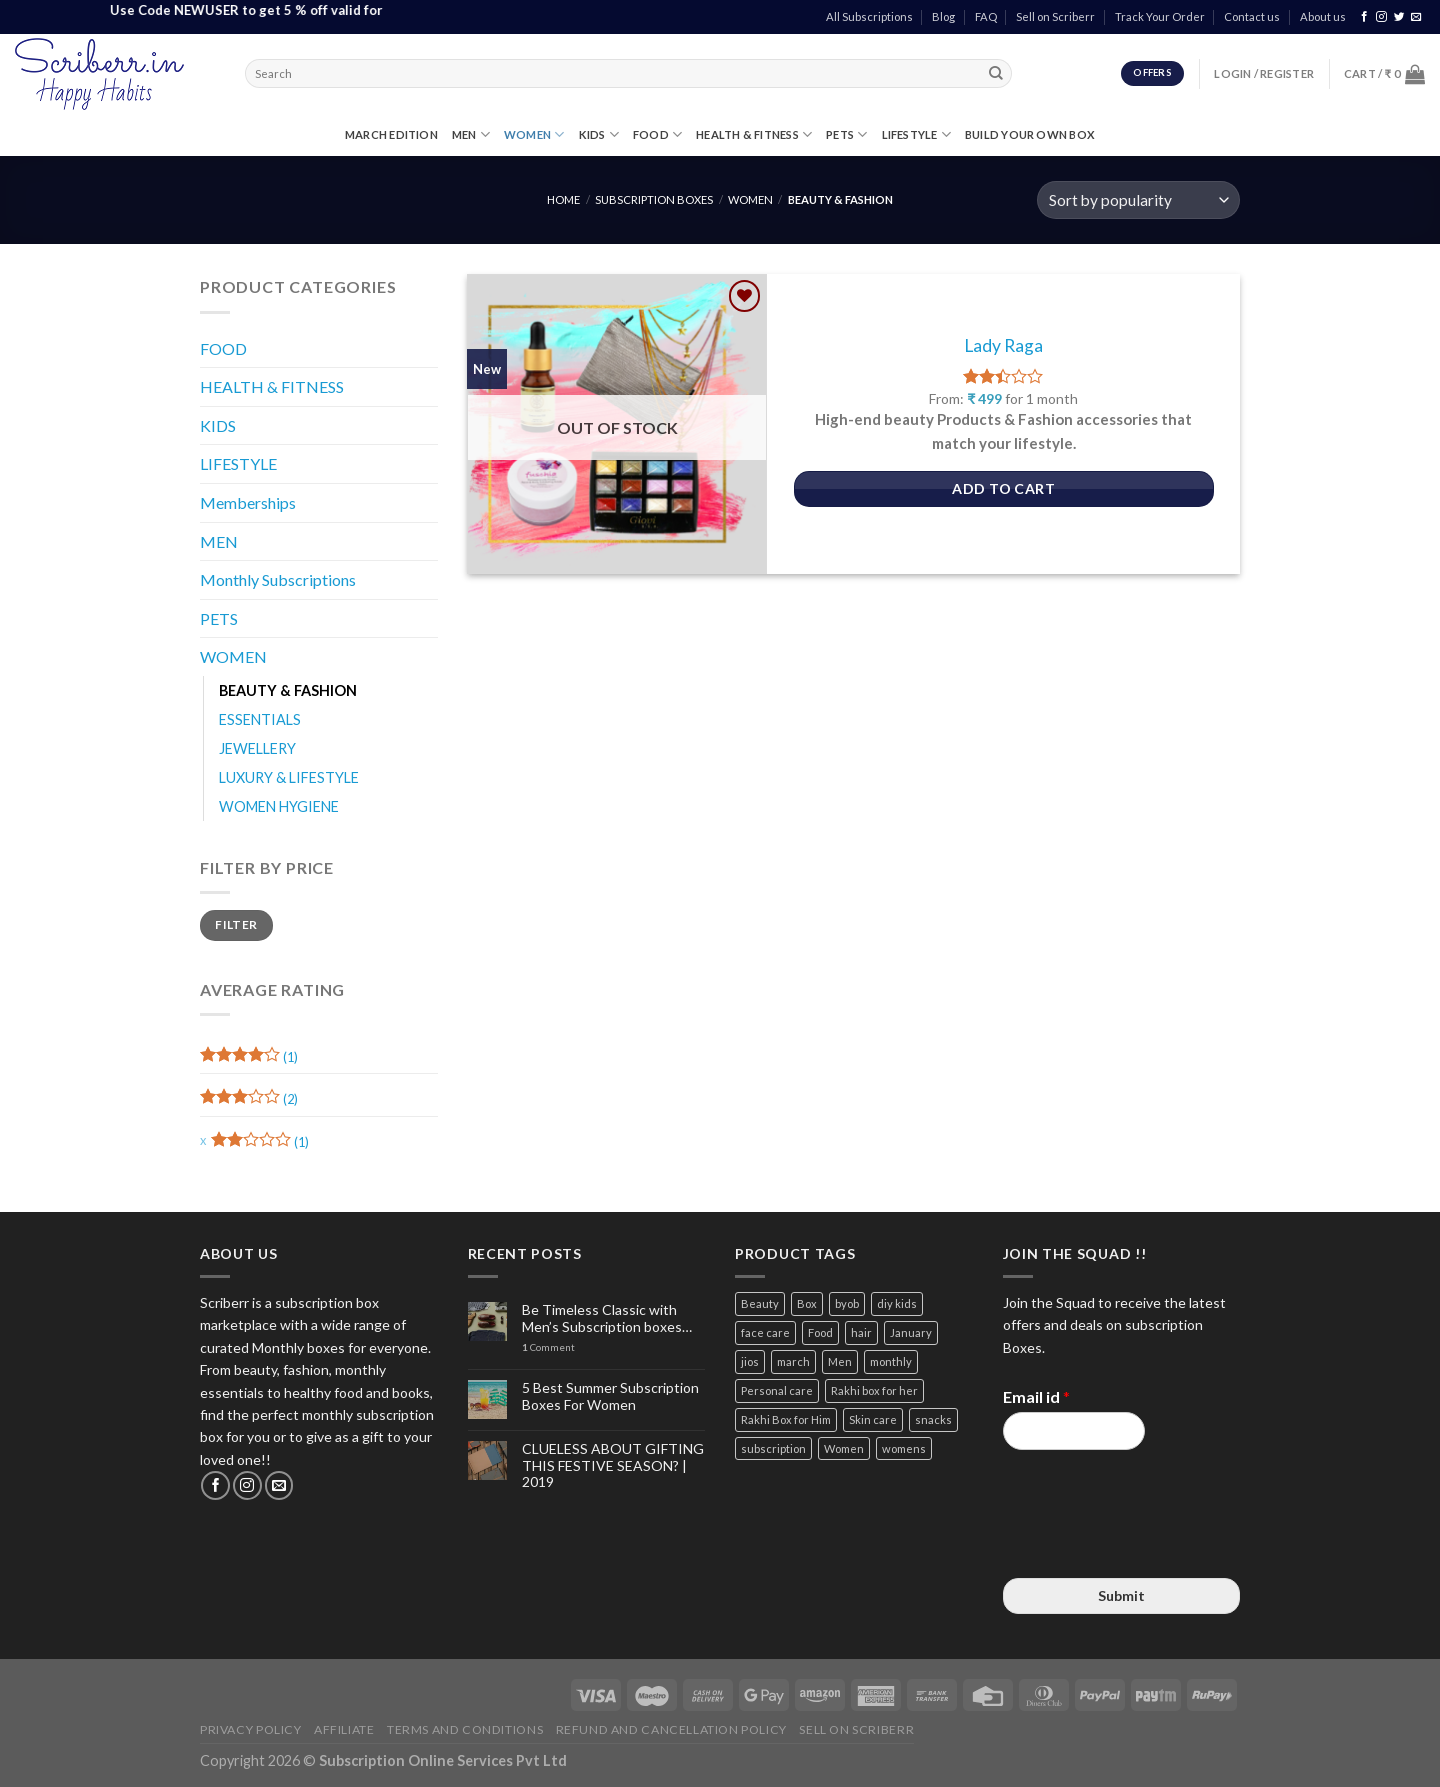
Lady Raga (1003, 345)
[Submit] (997, 74)
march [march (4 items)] (793, 1361)
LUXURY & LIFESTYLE (289, 777)
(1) (249, 1059)
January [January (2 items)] (911, 1332)
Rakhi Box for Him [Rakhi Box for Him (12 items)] (786, 1419)
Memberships (248, 502)
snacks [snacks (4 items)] (933, 1419)
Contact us (1252, 16)
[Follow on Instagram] (1381, 17)
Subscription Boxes (654, 199)
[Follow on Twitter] (1399, 17)
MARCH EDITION (391, 134)
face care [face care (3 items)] (765, 1332)
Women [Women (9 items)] (844, 1448)
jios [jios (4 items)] (750, 1361)
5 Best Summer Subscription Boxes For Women (610, 1396)
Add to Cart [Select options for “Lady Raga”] (1003, 488)
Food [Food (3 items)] (820, 1332)
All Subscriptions (869, 16)
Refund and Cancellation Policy (671, 1729)
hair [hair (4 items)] (861, 1332)
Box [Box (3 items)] (807, 1303)
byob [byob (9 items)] (847, 1303)
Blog (943, 16)
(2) (249, 1101)
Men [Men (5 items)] (840, 1361)
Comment (548, 1347)
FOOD (657, 134)
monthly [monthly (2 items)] (891, 1361)
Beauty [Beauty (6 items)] (760, 1303)
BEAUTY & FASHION (288, 690)
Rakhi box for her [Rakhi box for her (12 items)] (874, 1390)
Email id (1036, 1396)
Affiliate (344, 1729)
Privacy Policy (251, 1729)
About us (1323, 16)
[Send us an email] (1416, 17)
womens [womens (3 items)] (904, 1448)
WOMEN (534, 134)
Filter (236, 924)
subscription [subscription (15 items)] (773, 1448)
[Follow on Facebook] (1364, 17)
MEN (471, 134)
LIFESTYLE (916, 134)
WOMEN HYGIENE (279, 806)
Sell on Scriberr (1055, 16)
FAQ (986, 16)
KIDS (599, 134)
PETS (846, 134)
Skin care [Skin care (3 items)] (873, 1419)
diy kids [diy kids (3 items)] (897, 1303)
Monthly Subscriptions (278, 579)
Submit (1121, 1595)
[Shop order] (1138, 200)
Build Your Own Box (1030, 134)
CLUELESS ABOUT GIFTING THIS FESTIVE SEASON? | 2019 (613, 1466)
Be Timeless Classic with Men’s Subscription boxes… (607, 1318)
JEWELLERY (257, 748)
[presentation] (1155, 1545)
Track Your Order (1160, 16)
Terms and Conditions (465, 1729)
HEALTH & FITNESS (754, 134)
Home (563, 199)
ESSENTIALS (260, 719)
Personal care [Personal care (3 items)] (777, 1390)
